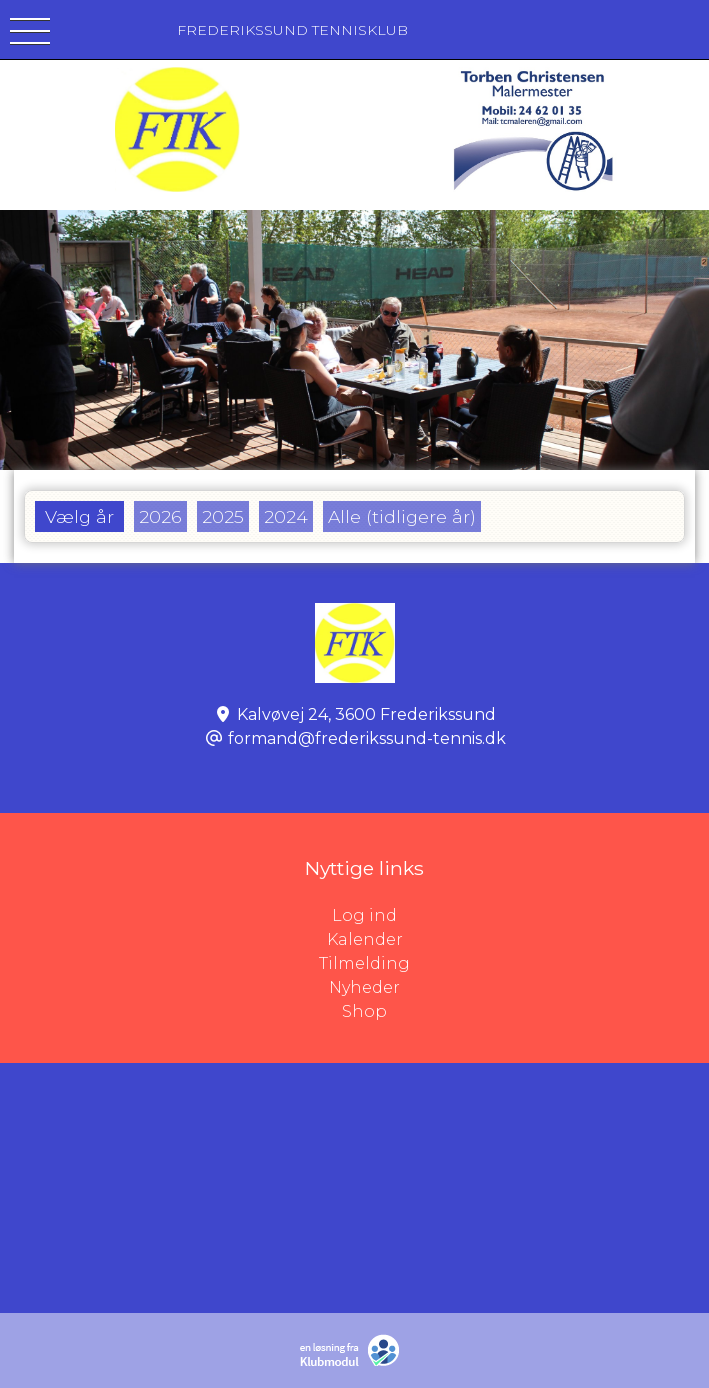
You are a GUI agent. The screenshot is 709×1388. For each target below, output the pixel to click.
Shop (364, 1011)
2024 (286, 516)
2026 (160, 516)
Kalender (365, 939)
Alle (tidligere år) (402, 516)
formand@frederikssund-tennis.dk (367, 738)
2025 (223, 516)
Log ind (520, 916)
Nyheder (364, 987)
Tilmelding (364, 963)
